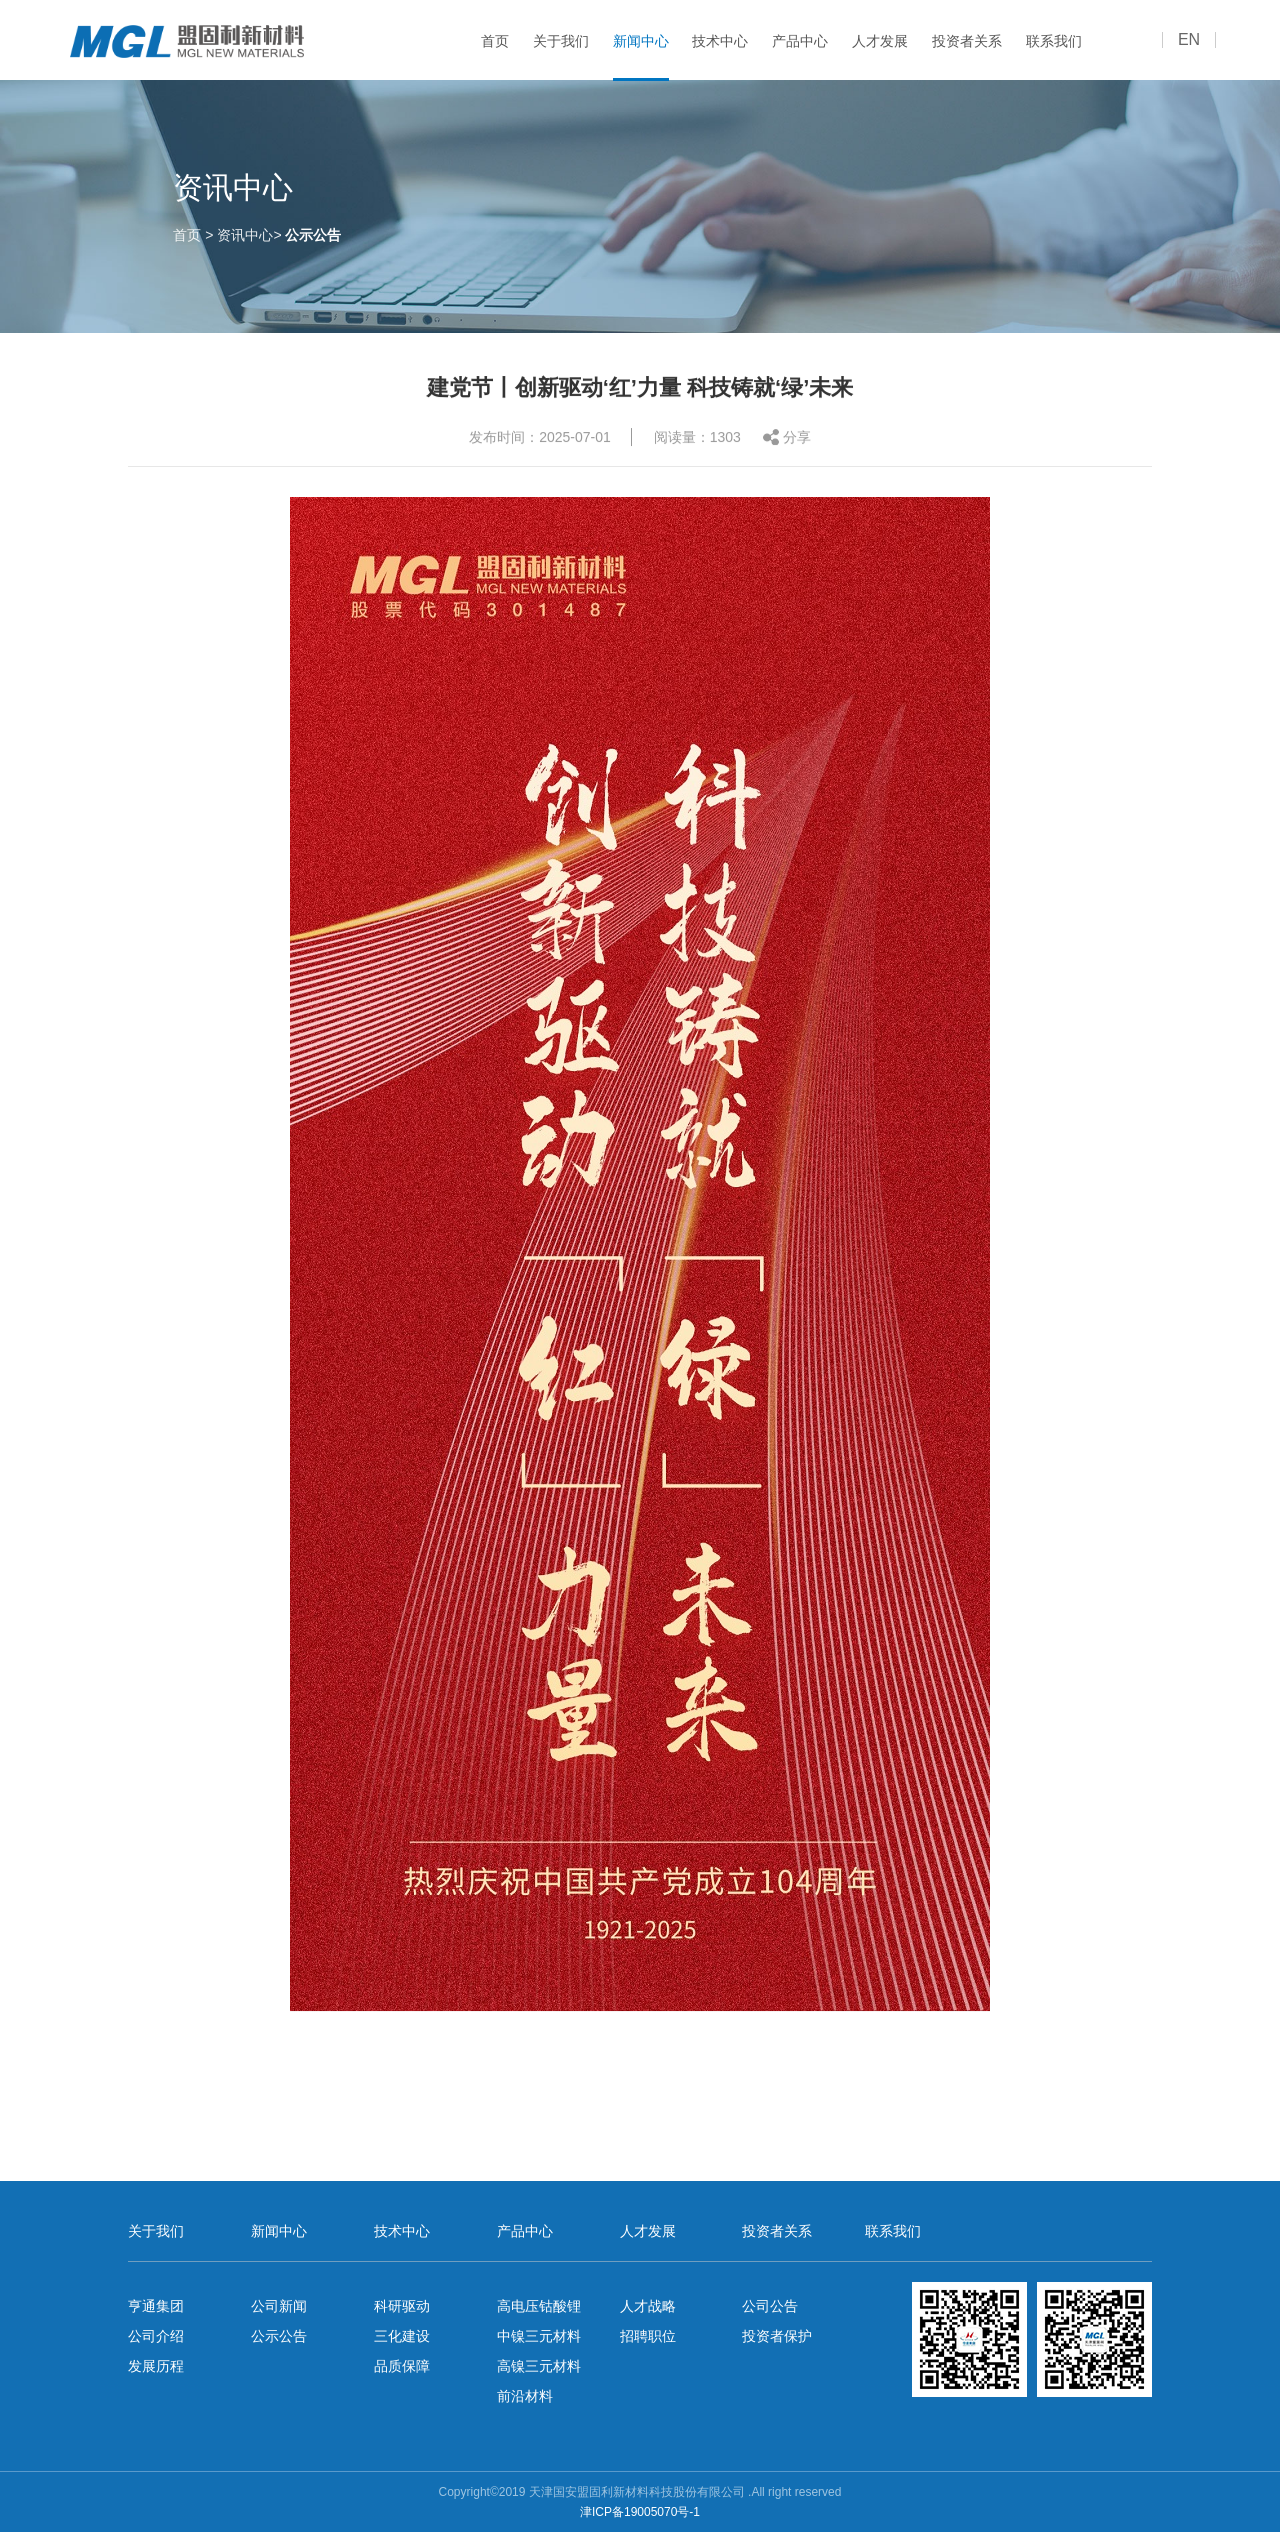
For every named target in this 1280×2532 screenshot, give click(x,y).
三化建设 (402, 2336)
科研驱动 (402, 2306)
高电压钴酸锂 (539, 2306)
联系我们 (1054, 41)
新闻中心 (641, 41)
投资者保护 (777, 2336)
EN (1189, 40)
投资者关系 (967, 41)
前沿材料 (525, 2396)
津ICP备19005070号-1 (640, 2512)
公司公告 (770, 2306)
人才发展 (880, 41)
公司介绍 (156, 2336)
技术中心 (720, 41)
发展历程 (156, 2366)
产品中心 (800, 41)
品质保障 (402, 2366)
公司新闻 (279, 2306)
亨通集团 (156, 2306)
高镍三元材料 (539, 2366)
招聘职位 (648, 2336)
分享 (797, 440)
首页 (495, 41)
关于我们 (561, 41)
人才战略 (648, 2306)
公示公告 (313, 234)
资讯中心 (245, 234)
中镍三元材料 (539, 2336)
